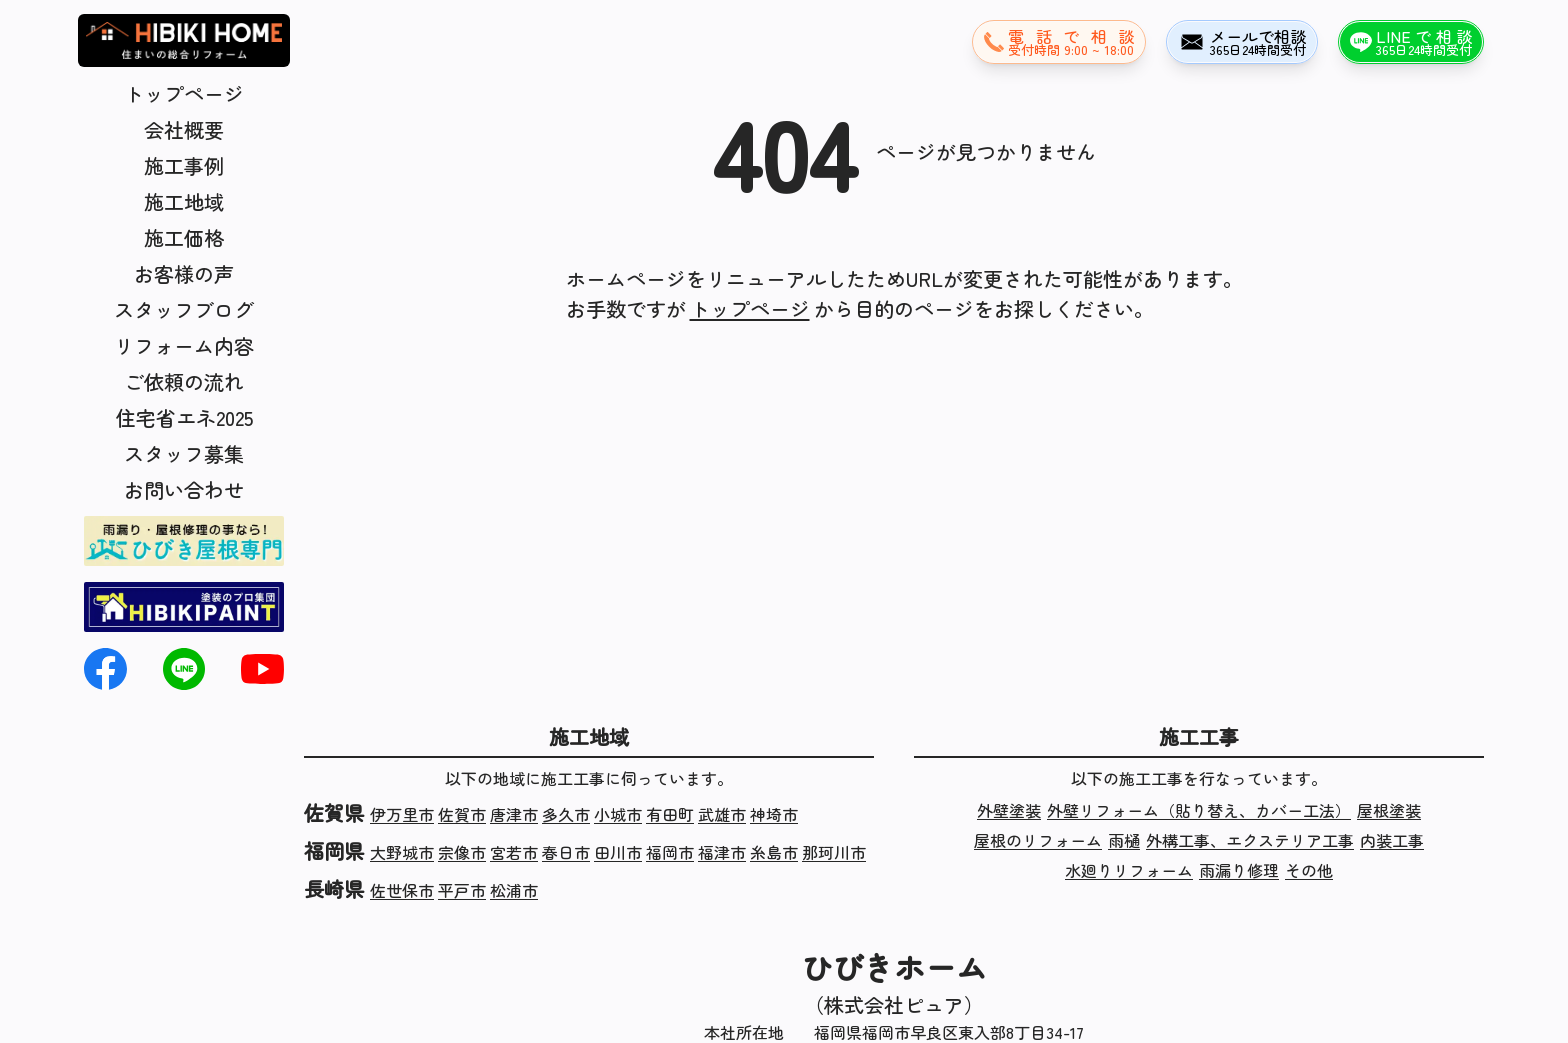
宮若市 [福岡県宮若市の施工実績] (514, 852)
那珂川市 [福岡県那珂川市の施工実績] (834, 852)
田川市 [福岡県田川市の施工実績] (618, 852)
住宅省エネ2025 (184, 417)
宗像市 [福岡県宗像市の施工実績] (462, 852)
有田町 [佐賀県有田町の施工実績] (670, 814)
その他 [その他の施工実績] (1309, 870)
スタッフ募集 (184, 453)
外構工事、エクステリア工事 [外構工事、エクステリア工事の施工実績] (1250, 840)
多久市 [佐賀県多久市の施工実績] (566, 814)
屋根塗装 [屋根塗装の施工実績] (1389, 810)
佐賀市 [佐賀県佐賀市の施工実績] (462, 814)
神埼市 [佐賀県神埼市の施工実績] (774, 814)
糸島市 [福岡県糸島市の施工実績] (774, 852)
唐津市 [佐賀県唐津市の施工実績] (514, 814)
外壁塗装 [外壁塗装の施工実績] (1009, 810)
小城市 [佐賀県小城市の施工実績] (618, 814)
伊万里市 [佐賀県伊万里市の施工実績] (402, 814)
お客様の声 (184, 273)
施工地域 (184, 201)
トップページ (184, 93)
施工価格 (184, 237)
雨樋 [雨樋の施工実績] (1124, 840)
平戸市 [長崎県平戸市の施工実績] (462, 890)
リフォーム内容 (184, 345)
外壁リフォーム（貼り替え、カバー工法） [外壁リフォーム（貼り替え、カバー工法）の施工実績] (1199, 810)
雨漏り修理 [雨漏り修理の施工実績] (1239, 870)
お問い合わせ (184, 489)
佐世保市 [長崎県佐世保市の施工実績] (402, 890)
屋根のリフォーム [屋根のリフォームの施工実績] (1038, 840)
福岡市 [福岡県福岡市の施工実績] (670, 852)
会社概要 (184, 129)
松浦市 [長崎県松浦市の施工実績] (514, 890)
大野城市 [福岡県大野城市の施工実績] (402, 852)
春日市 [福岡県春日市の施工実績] (566, 852)
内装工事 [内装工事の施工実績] (1392, 840)
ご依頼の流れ (184, 381)
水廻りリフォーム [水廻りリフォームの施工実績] (1129, 870)
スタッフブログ (184, 309)
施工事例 (184, 165)
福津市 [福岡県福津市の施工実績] (722, 852)
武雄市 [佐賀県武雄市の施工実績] (722, 814)
